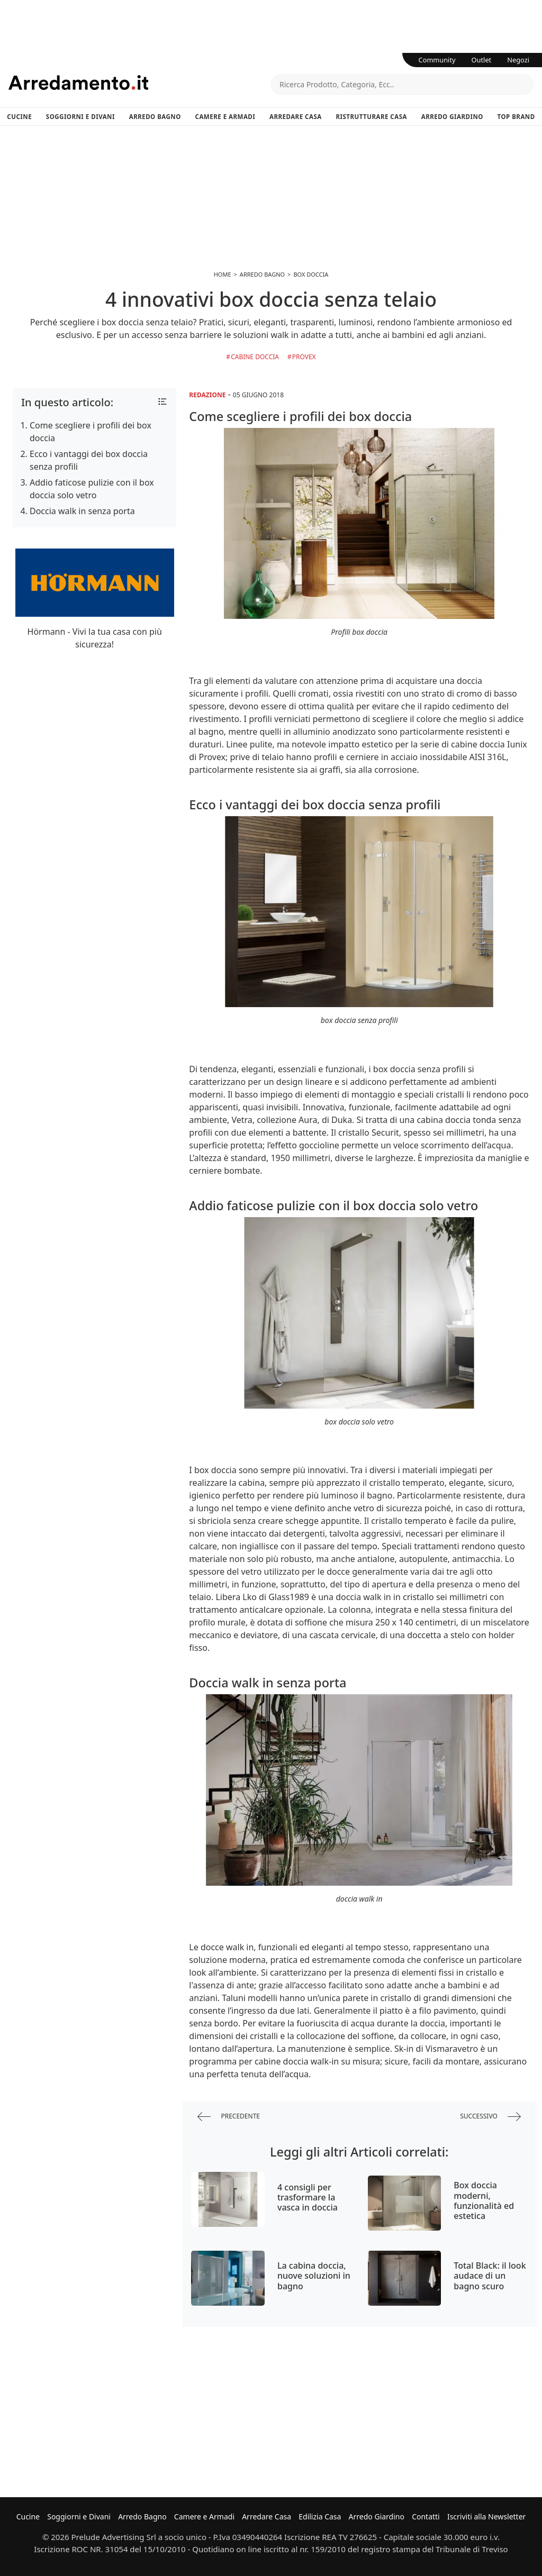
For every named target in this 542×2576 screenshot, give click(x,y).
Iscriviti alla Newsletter (486, 2516)
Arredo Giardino (452, 117)
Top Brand (516, 117)
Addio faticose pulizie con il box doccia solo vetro (92, 489)
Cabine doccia (255, 356)
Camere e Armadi (225, 117)
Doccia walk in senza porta (82, 511)
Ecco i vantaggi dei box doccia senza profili (89, 460)
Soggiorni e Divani (80, 117)
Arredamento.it (139, 82)
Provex (304, 356)
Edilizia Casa (320, 2516)
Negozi (518, 60)
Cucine (19, 117)
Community (437, 60)
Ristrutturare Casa (371, 117)
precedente (228, 2116)
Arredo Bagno (155, 117)
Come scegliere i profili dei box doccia (90, 431)
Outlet (482, 60)
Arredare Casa (295, 117)
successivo (490, 2116)
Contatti (426, 2516)
